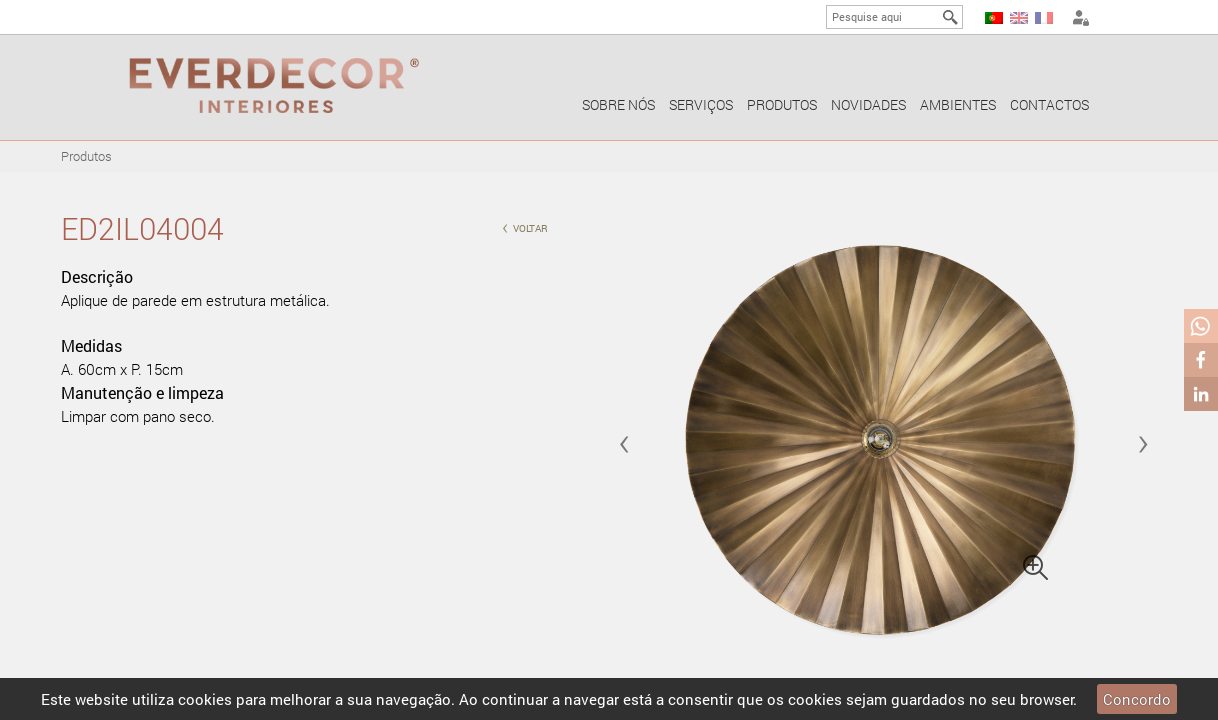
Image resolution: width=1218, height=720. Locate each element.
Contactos (1049, 104)
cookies (205, 699)
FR (1044, 18)
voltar (525, 226)
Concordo (1137, 699)
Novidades (868, 104)
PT (994, 18)
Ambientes (958, 104)
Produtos (782, 104)
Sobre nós (618, 104)
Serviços (701, 104)
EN (1019, 18)
